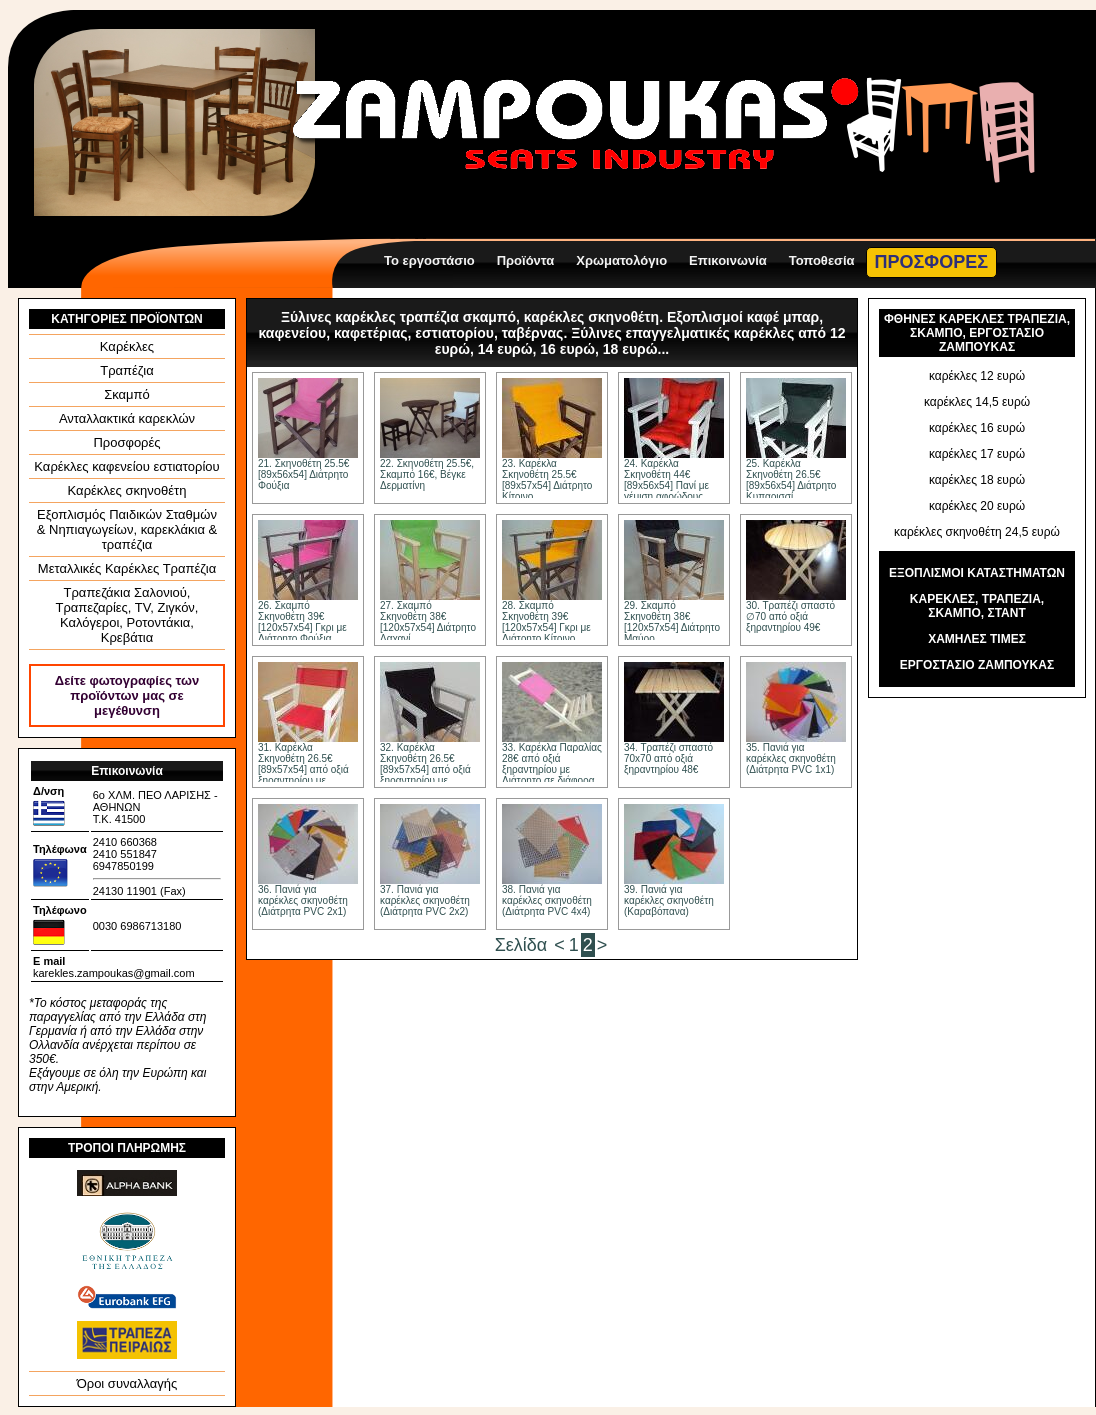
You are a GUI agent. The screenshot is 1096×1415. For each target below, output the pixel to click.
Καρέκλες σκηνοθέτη (127, 490)
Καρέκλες (127, 346)
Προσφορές (126, 442)
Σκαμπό (127, 394)
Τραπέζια (127, 370)
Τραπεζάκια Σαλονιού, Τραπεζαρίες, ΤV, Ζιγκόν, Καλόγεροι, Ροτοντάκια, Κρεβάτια (127, 615)
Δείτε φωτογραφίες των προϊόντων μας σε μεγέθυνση (127, 695)
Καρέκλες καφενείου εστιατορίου (126, 466)
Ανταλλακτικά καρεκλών (127, 418)
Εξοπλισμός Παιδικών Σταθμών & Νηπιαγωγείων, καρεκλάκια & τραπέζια (127, 529)
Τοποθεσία (822, 260)
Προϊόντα (526, 260)
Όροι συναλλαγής (127, 1383)
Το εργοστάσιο (429, 260)
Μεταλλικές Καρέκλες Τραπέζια (127, 568)
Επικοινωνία (728, 260)
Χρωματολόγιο (621, 260)
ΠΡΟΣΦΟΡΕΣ (931, 262)
